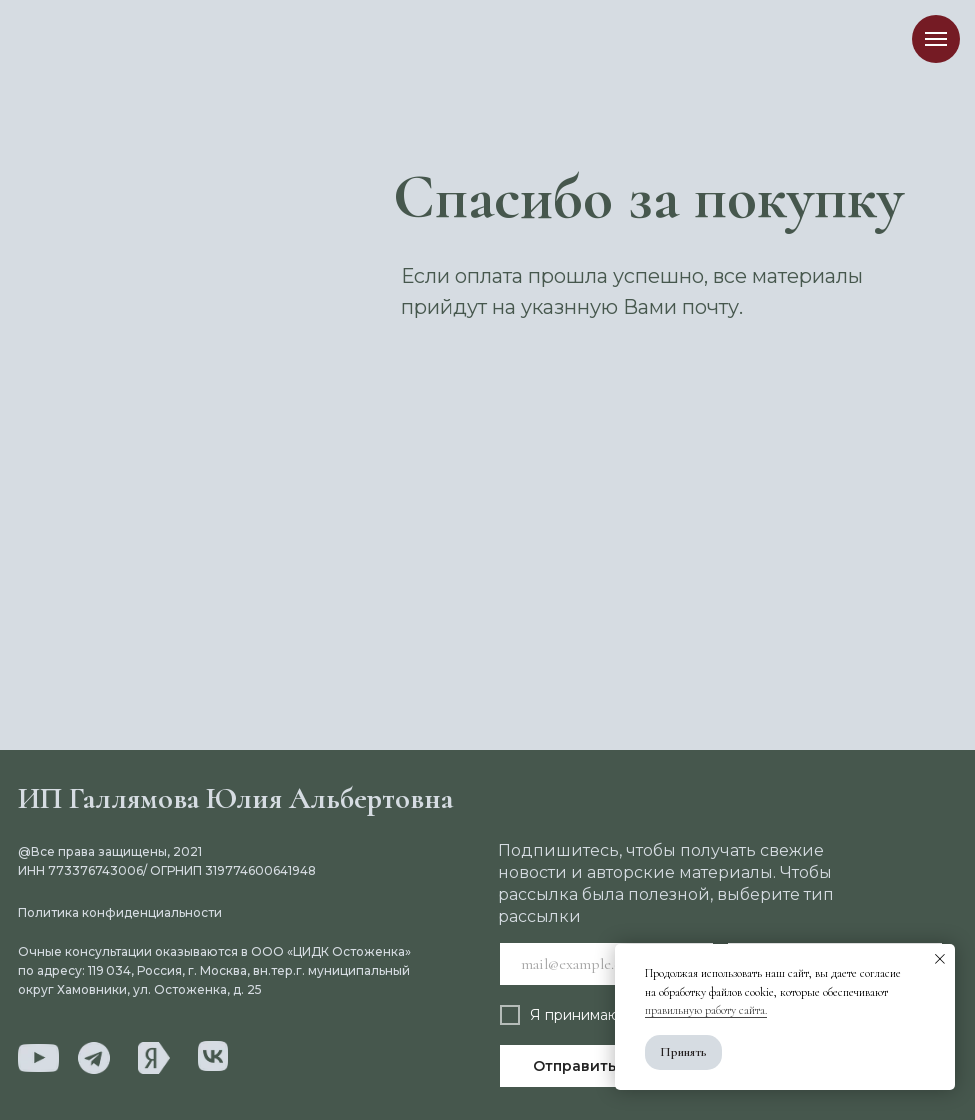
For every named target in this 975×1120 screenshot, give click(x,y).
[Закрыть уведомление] (940, 959)
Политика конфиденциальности (120, 912)
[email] (607, 964)
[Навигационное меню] (936, 39)
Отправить (574, 1066)
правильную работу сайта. (706, 1010)
